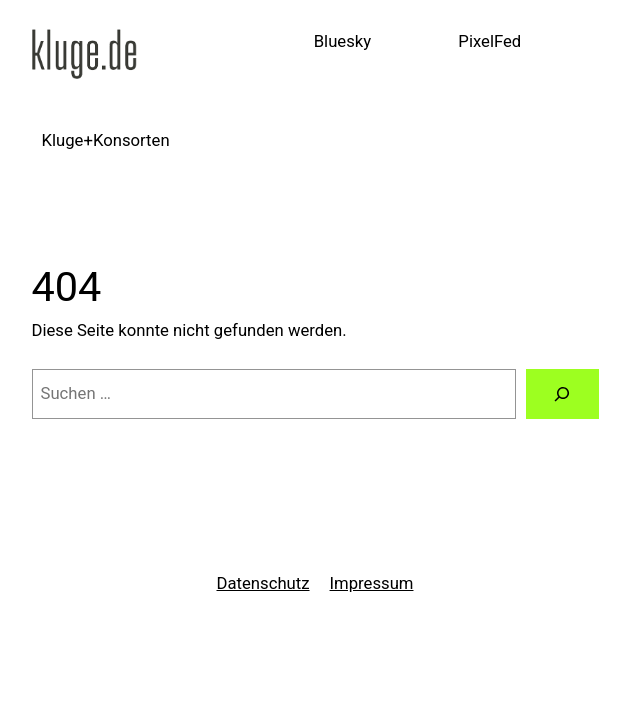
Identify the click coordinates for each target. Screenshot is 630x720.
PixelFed (489, 41)
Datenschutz (263, 583)
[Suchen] (562, 394)
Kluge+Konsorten (106, 140)
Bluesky (342, 41)
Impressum (372, 583)
